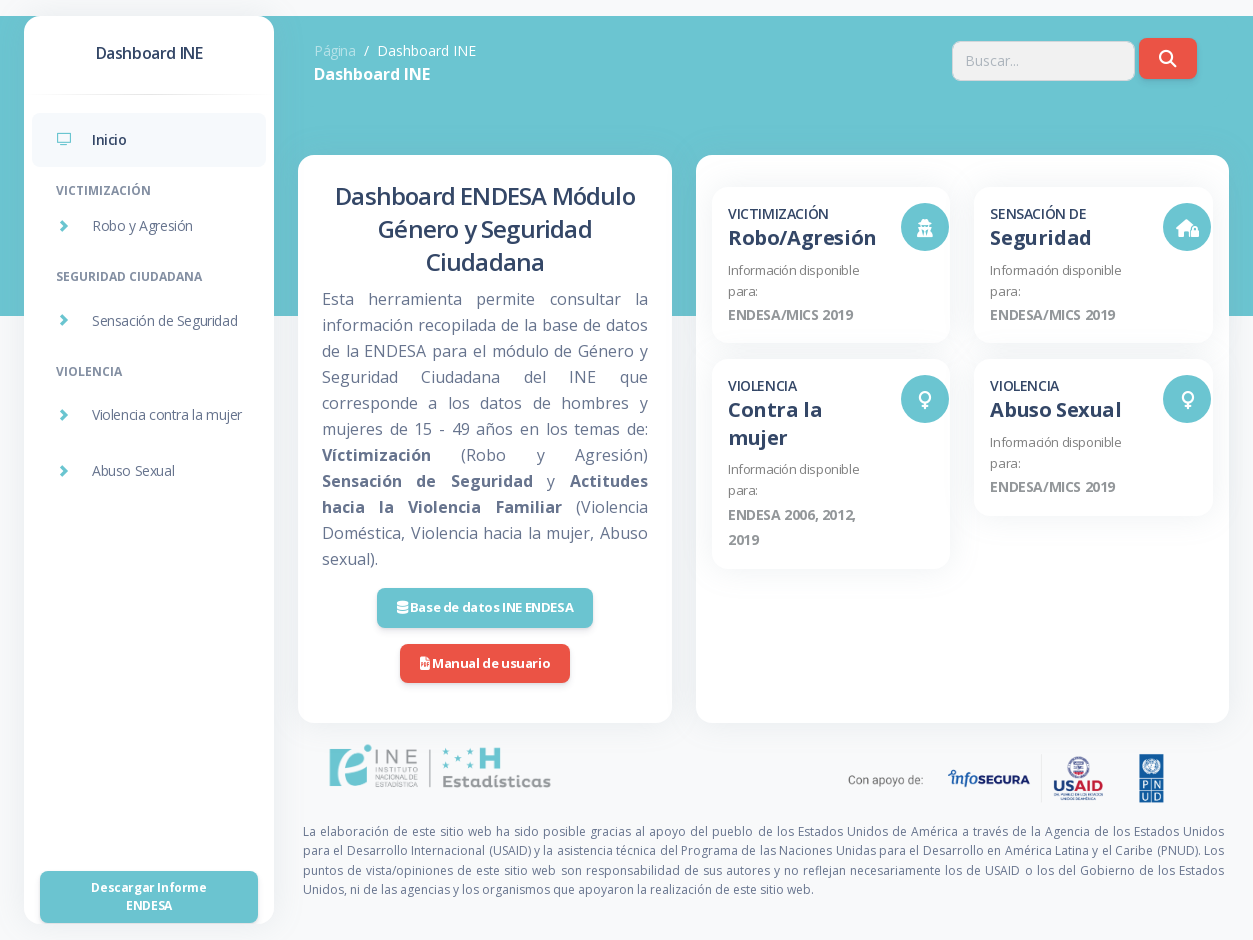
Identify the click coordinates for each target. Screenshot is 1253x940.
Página (335, 50)
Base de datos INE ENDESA (485, 607)
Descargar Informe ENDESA (148, 896)
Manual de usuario (485, 663)
